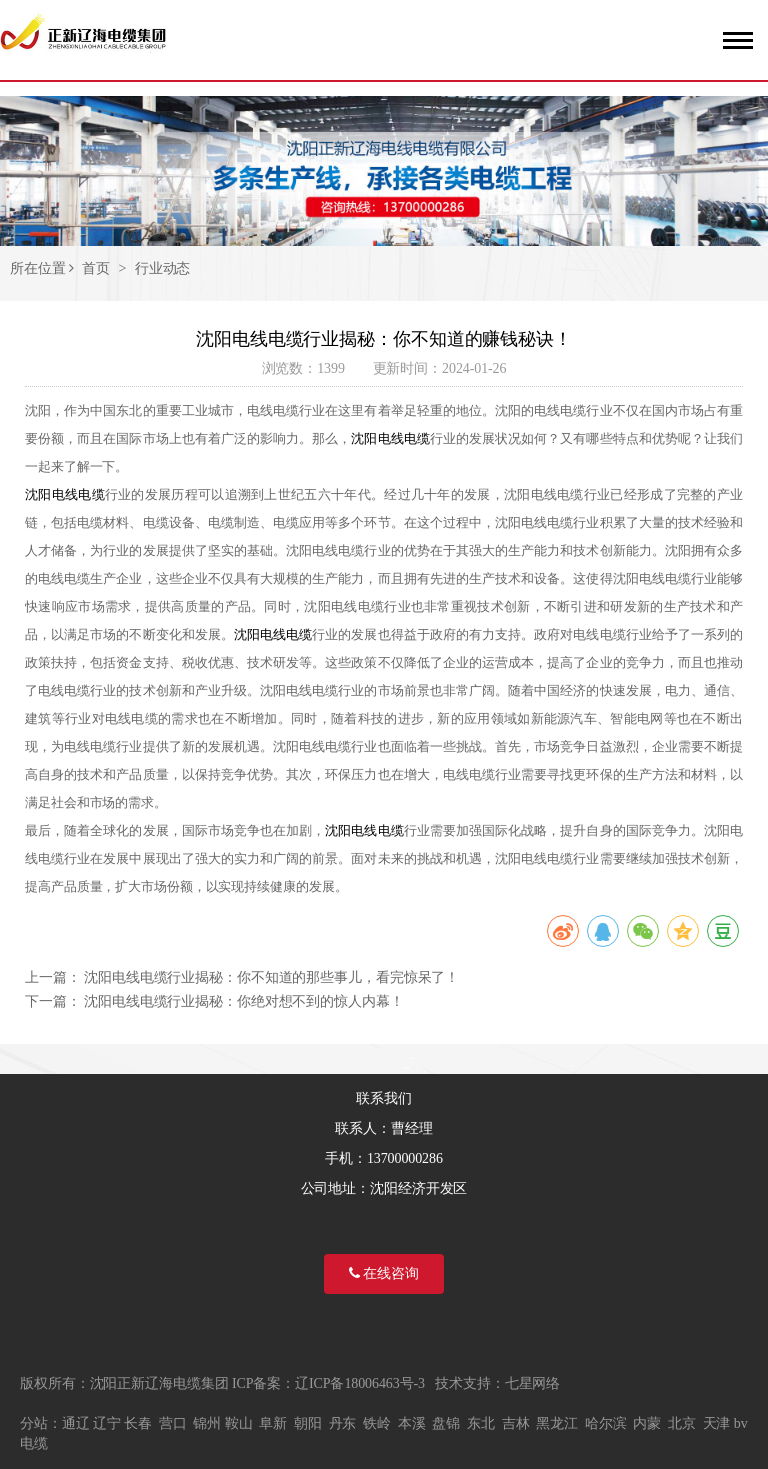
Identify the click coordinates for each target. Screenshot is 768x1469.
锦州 (207, 1423)
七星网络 (533, 1383)
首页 (96, 268)
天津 (717, 1423)
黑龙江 (557, 1423)
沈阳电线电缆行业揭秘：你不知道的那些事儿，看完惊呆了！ (271, 977)
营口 (173, 1423)
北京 (682, 1423)
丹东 (343, 1423)
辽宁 (107, 1423)
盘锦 (446, 1423)
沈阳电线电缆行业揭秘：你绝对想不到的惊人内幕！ (244, 1001)
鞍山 (239, 1423)
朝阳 (308, 1423)
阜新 (273, 1423)
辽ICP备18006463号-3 (360, 1383)
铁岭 (377, 1423)
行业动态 (163, 268)
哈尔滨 (606, 1423)
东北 (481, 1423)
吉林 (516, 1423)
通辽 (76, 1423)
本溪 (412, 1423)
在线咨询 (384, 1273)
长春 (138, 1423)
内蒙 (647, 1423)
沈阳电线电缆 (390, 438)
